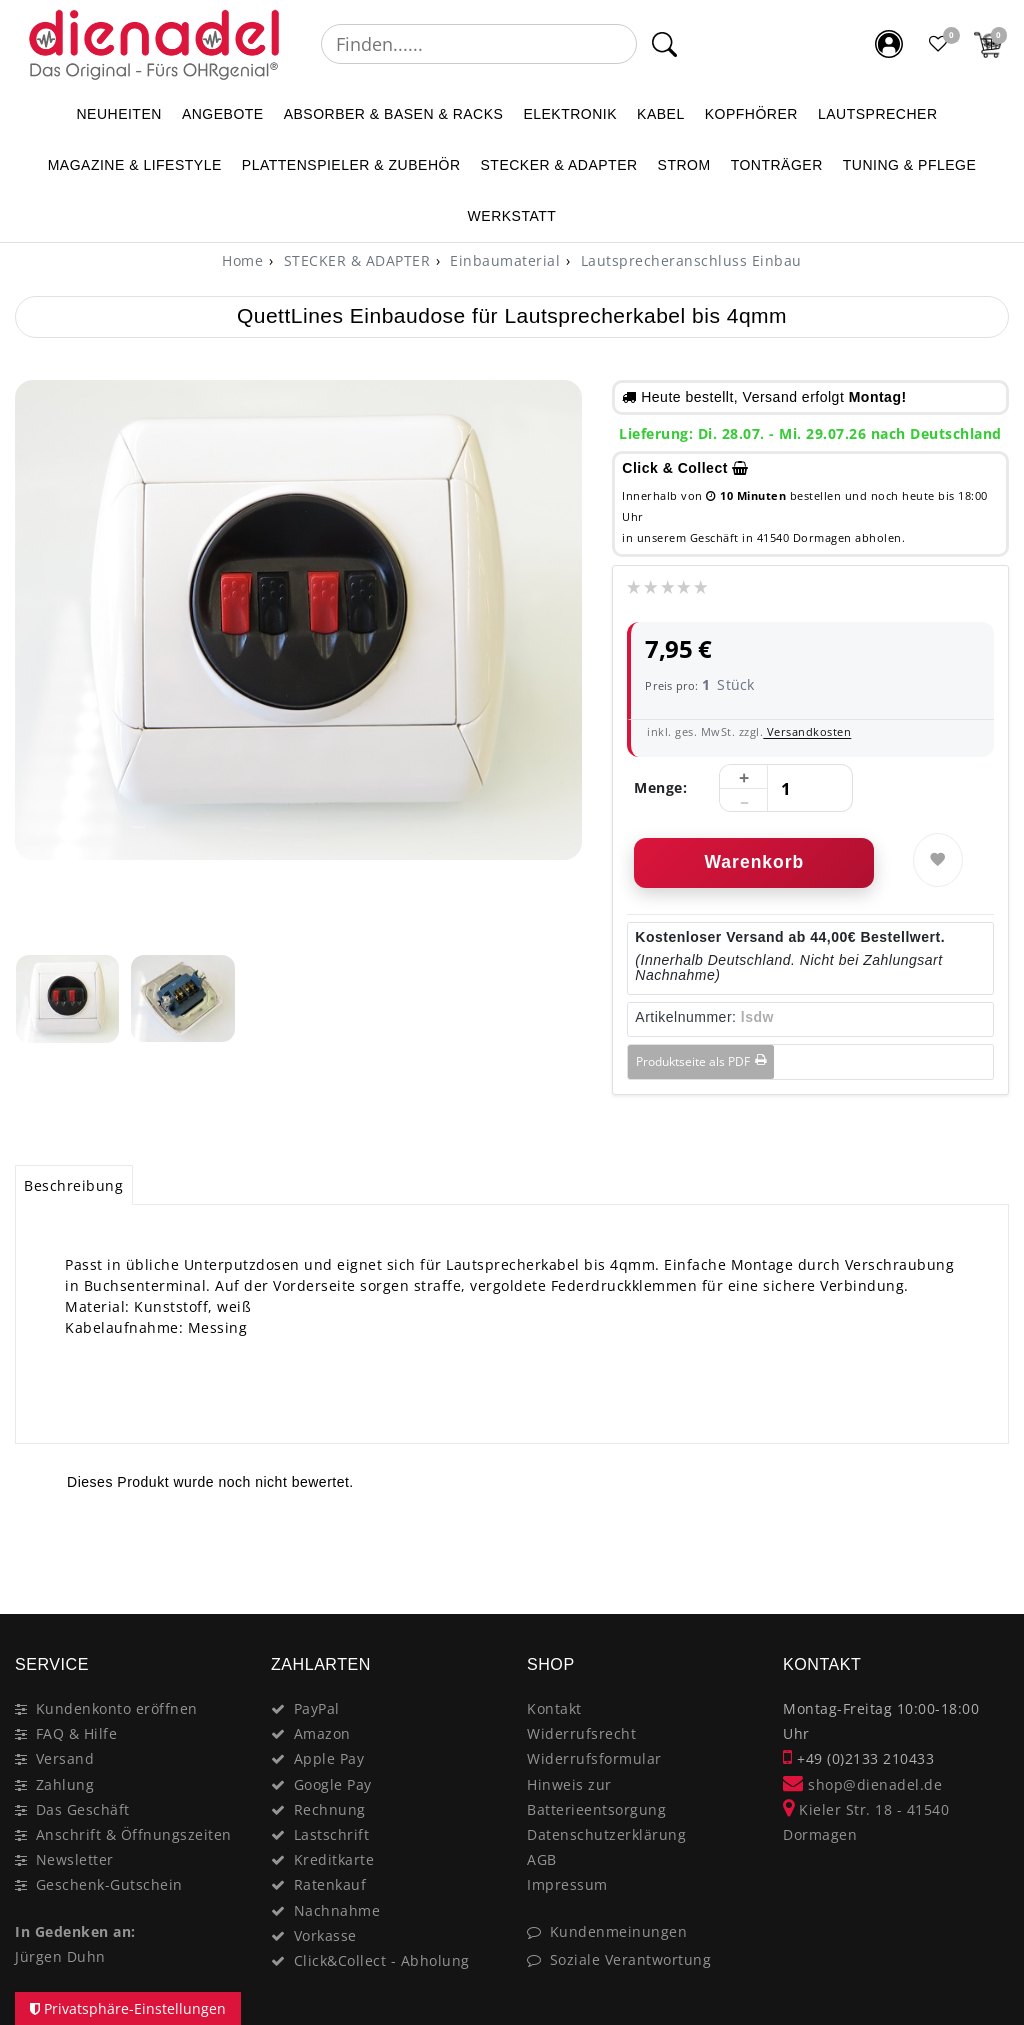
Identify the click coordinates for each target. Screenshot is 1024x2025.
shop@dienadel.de (862, 1784)
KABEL (661, 114)
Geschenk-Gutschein (109, 1884)
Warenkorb (754, 862)
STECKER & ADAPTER (559, 165)
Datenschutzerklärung (606, 1834)
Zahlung (65, 1784)
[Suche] (663, 44)
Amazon (322, 1733)
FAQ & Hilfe (77, 1733)
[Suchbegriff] (479, 44)
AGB (542, 1859)
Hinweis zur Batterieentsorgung (596, 1797)
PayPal (317, 1708)
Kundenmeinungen (619, 1931)
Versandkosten (807, 731)
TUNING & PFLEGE (910, 165)
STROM (684, 165)
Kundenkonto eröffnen (117, 1708)
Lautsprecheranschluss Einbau (689, 260)
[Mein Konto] (889, 44)
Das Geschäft (83, 1809)
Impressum (567, 1884)
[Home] (242, 260)
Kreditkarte (334, 1859)
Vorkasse (325, 1935)
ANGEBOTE (223, 114)
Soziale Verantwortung (631, 1959)
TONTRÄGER (777, 165)
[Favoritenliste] (939, 44)
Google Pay (333, 1784)
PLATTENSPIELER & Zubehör (351, 165)
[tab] (74, 1185)
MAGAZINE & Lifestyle (135, 165)
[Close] (984, 1543)
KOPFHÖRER (751, 114)
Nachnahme (337, 1910)
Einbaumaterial (503, 260)
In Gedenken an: (75, 1931)
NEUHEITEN (118, 114)
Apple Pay (329, 1758)
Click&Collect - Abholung (382, 1960)
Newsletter (75, 1859)
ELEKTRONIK (570, 114)
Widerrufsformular (594, 1758)
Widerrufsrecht (581, 1733)
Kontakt (554, 1708)
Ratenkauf (330, 1884)
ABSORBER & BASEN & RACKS (394, 114)
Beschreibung (73, 1185)
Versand (65, 1758)
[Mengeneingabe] (786, 789)
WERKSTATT (512, 216)
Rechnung (330, 1809)
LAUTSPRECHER (878, 114)
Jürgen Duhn (60, 1956)
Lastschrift (332, 1834)
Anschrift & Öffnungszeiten (134, 1834)
